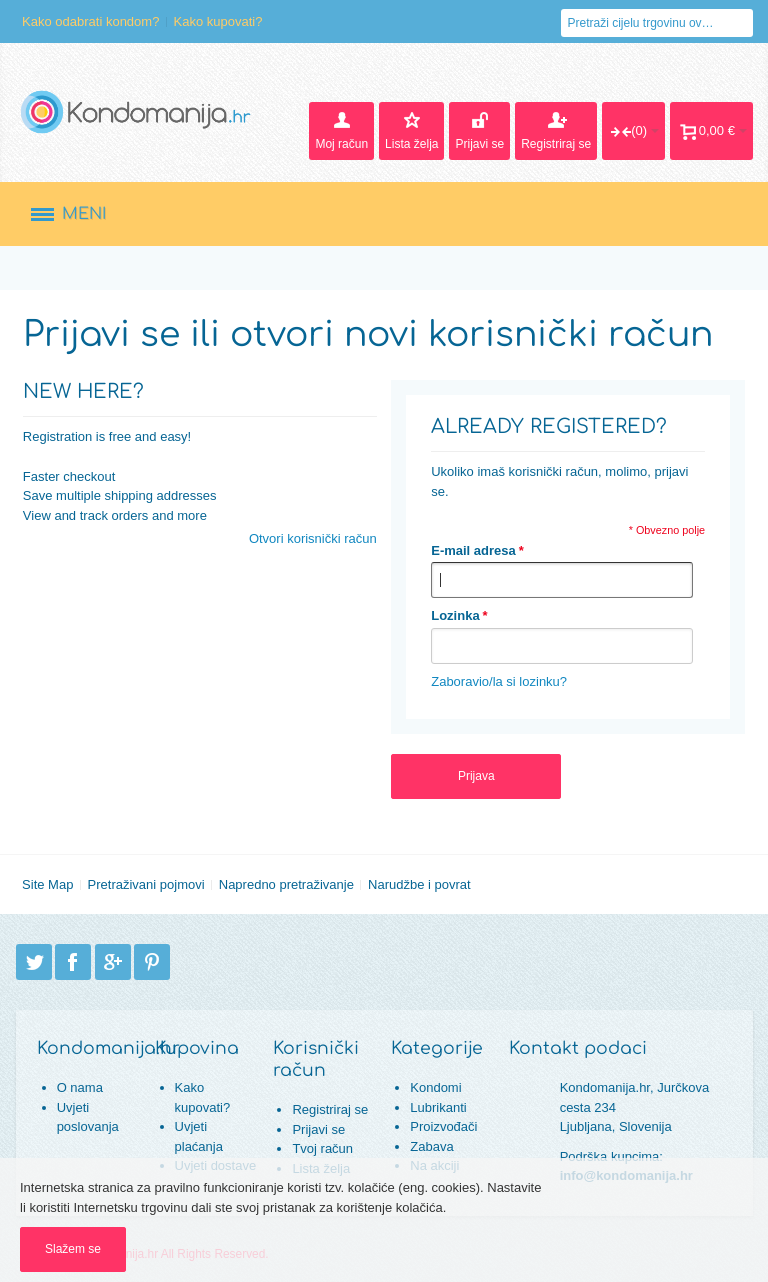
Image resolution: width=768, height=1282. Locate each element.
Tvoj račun (322, 1148)
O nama (80, 1087)
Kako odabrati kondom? (90, 21)
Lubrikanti (438, 1107)
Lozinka (455, 616)
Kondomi (435, 1087)
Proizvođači (443, 1126)
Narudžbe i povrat (419, 884)
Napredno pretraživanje (286, 884)
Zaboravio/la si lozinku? (499, 681)
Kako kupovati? (218, 21)
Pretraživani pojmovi (146, 884)
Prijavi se (318, 1129)
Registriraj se (330, 1109)
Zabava (431, 1146)
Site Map (47, 884)
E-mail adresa (473, 551)
